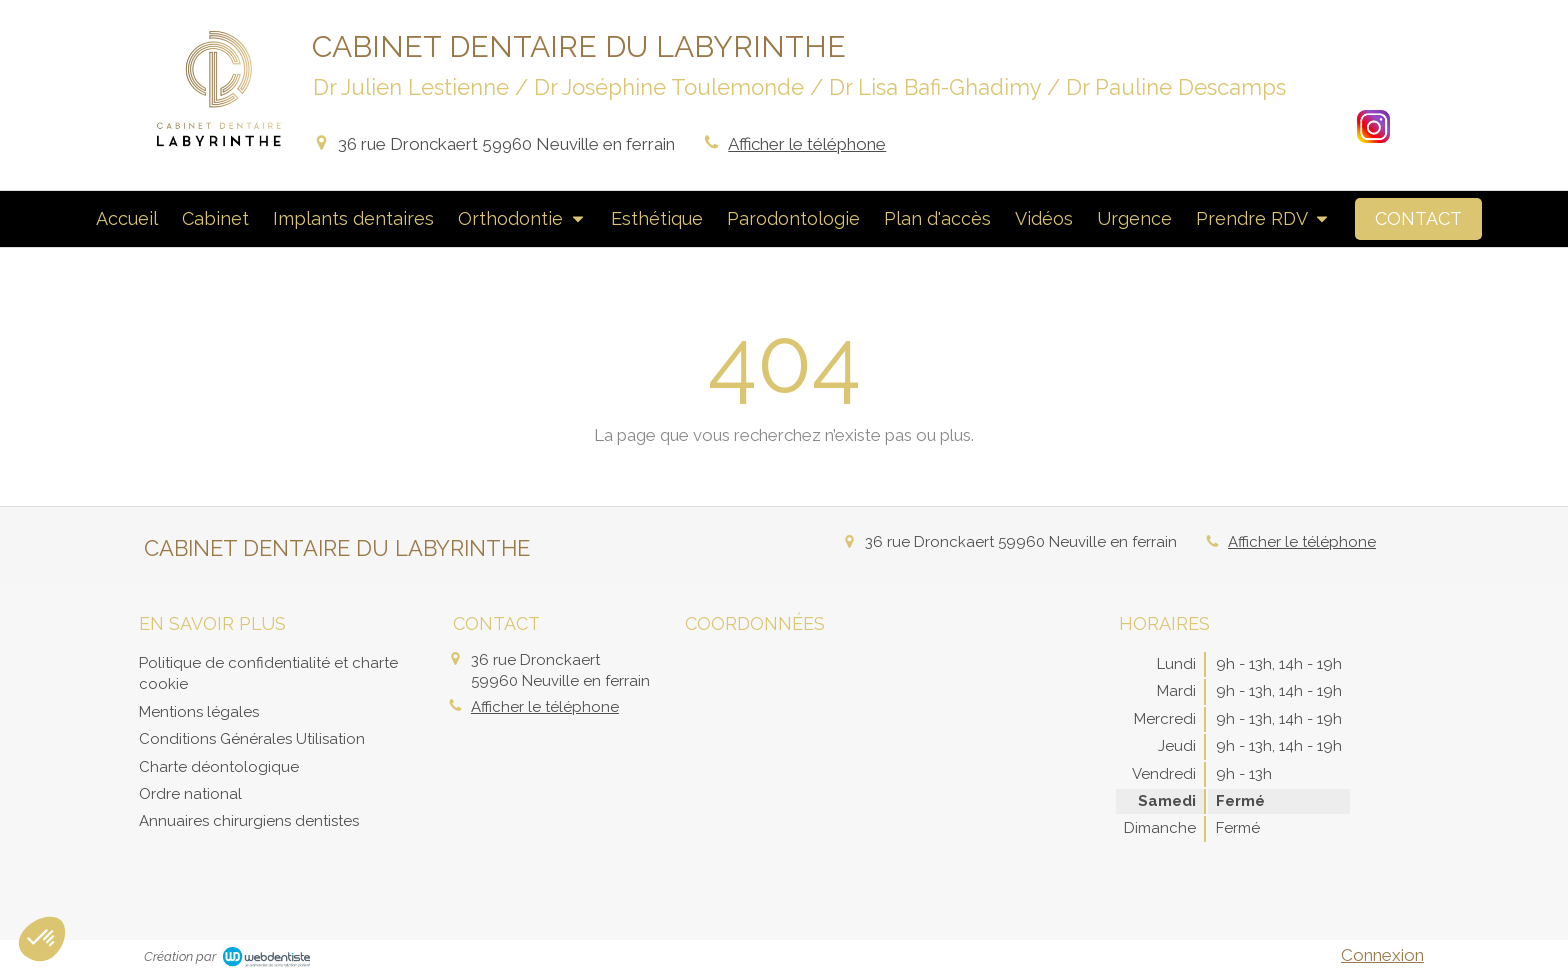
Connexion (1382, 955)
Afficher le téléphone (807, 144)
